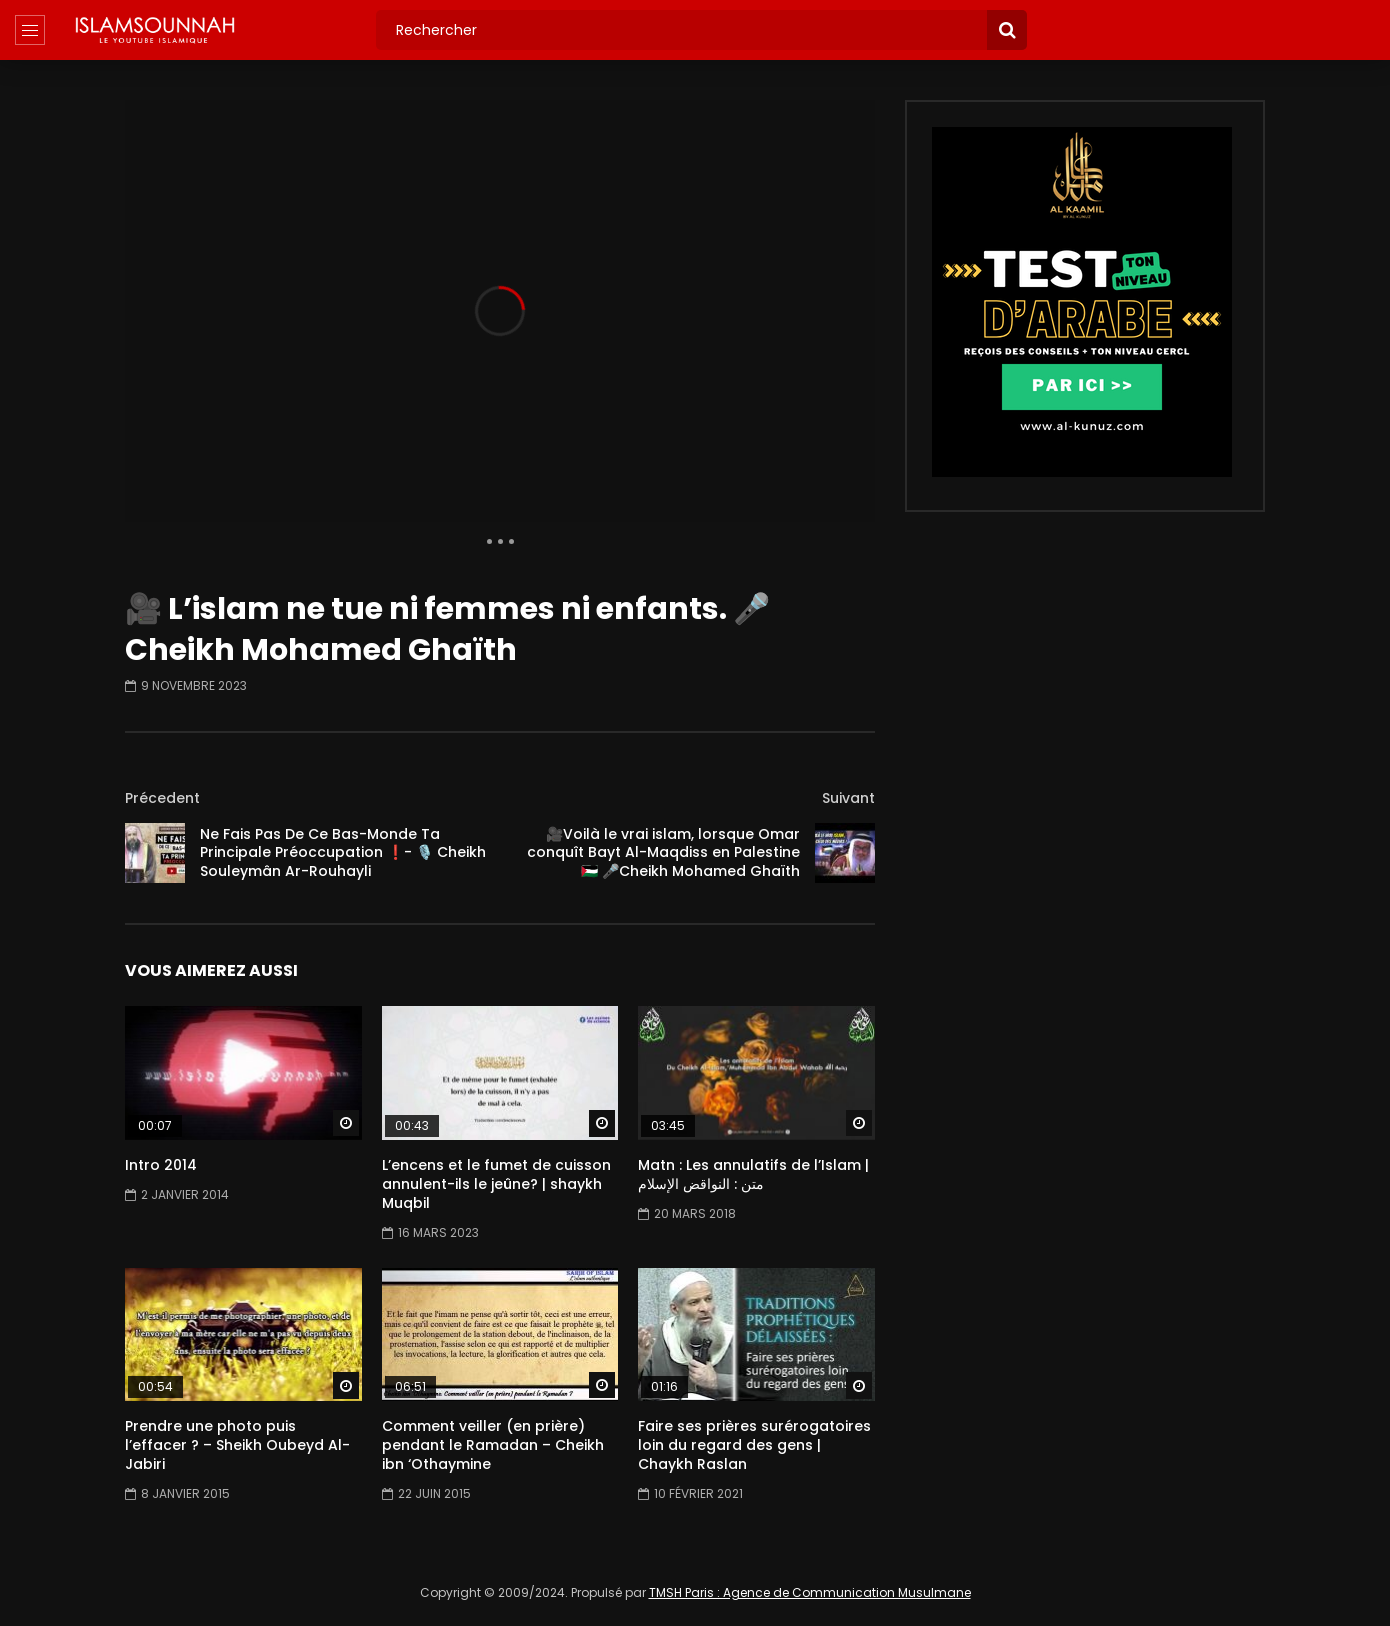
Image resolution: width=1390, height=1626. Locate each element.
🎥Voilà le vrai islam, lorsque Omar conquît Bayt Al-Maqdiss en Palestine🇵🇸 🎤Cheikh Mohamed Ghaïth (663, 853)
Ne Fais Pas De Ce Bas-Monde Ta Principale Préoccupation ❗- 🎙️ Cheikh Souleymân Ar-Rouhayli (343, 853)
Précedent (162, 798)
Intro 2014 (161, 1165)
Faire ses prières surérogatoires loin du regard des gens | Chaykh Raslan (754, 1445)
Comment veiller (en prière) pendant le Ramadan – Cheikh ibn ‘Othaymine (493, 1445)
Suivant (848, 798)
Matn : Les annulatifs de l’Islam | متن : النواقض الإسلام (753, 1174)
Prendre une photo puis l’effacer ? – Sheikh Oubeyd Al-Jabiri (237, 1445)
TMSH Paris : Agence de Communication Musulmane (810, 1592)
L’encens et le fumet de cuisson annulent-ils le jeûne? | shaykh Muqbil (496, 1184)
